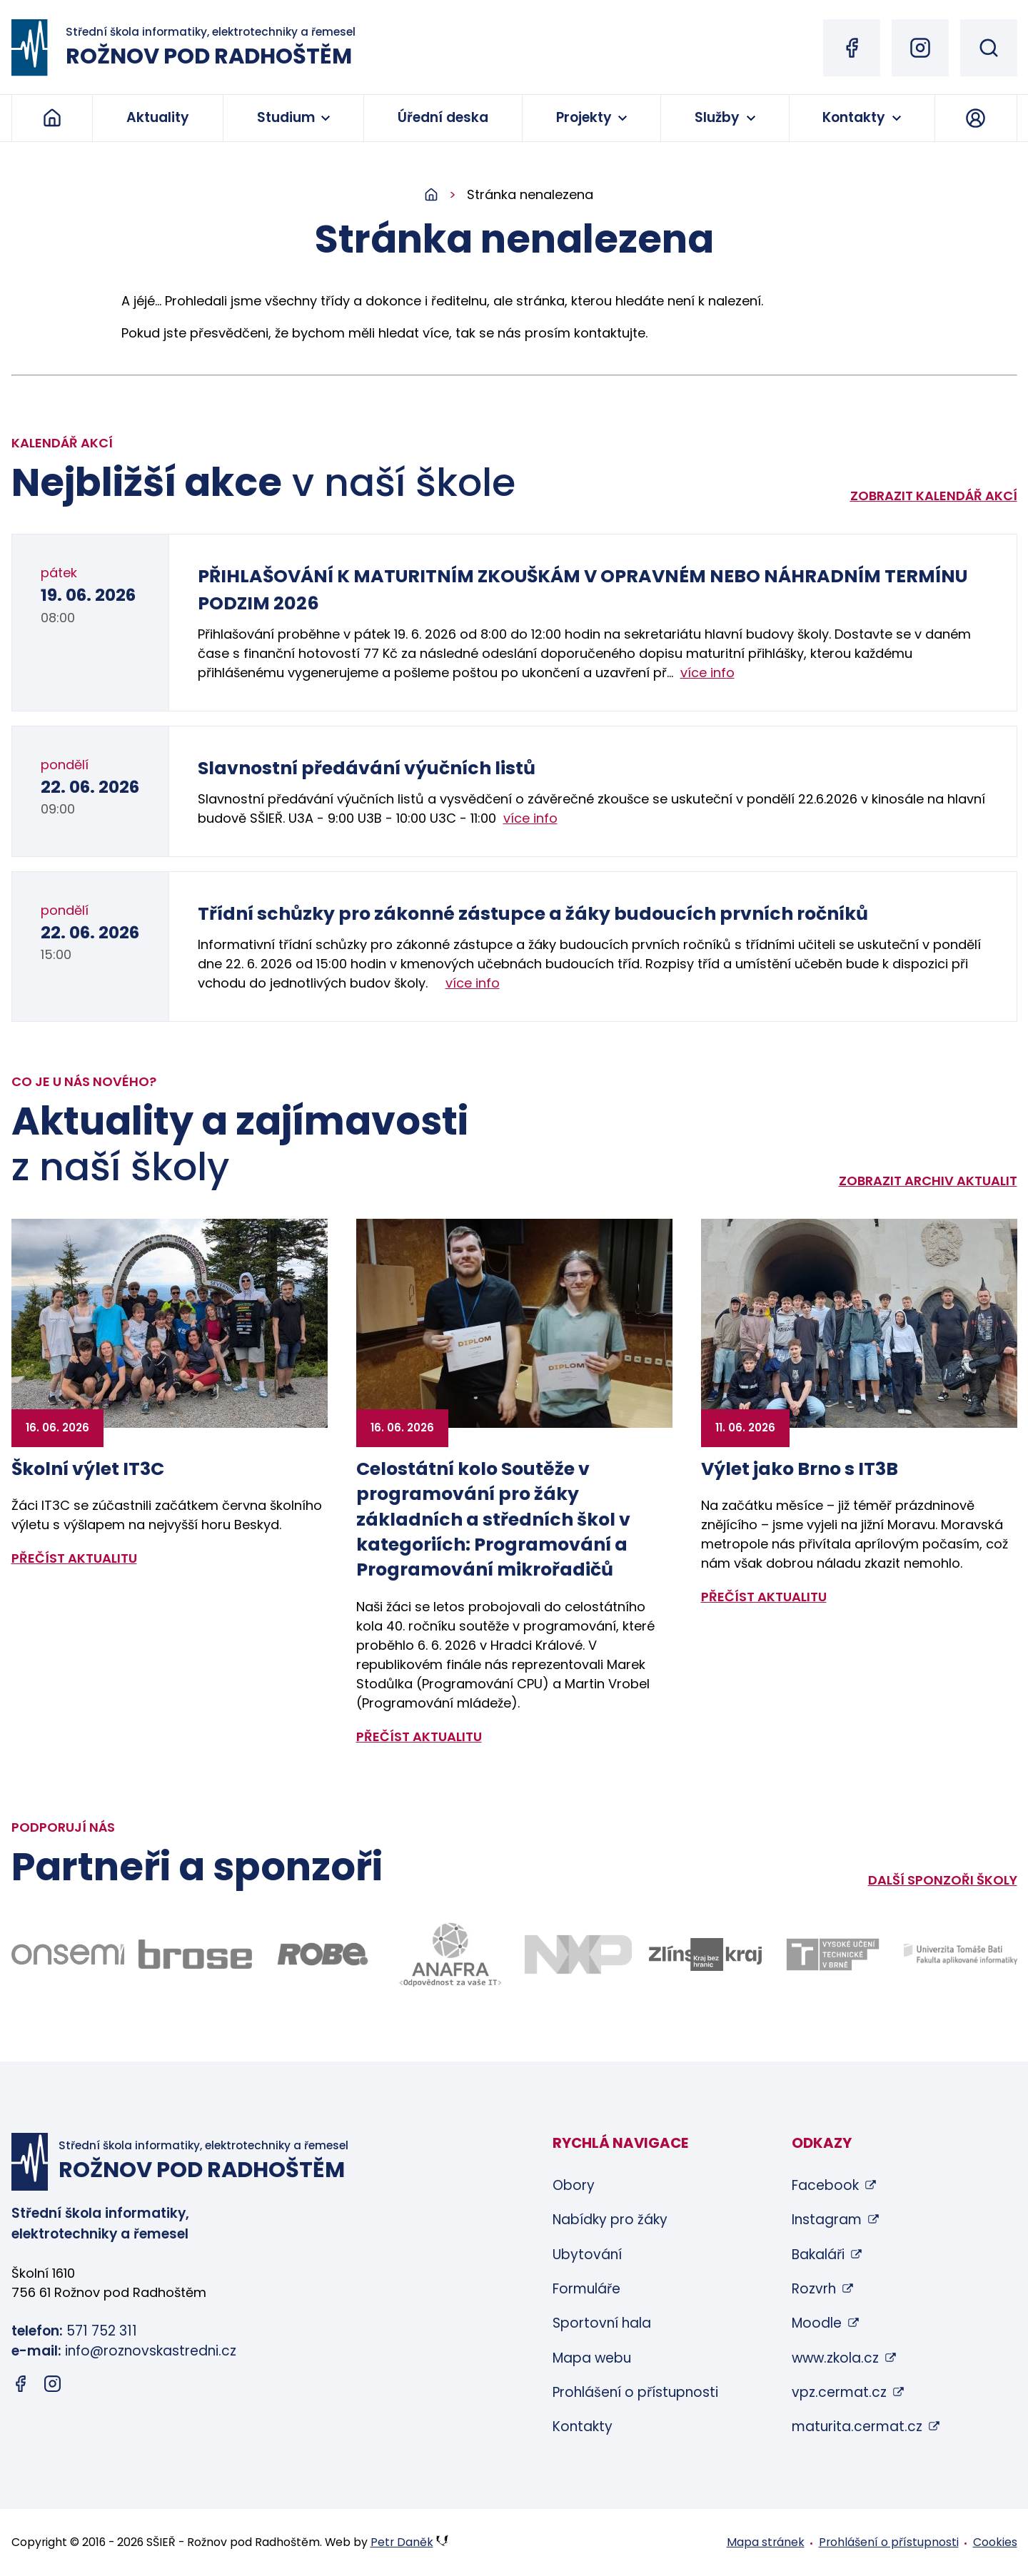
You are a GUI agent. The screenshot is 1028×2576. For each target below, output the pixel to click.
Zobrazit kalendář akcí (933, 495)
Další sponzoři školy (942, 1880)
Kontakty (853, 117)
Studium (286, 117)
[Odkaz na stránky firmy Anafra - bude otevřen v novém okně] (450, 1954)
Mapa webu (592, 2358)
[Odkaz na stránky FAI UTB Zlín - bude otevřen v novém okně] (960, 1954)
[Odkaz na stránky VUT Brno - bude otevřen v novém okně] (833, 1954)
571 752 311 (101, 2331)
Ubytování (587, 2254)
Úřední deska (443, 117)
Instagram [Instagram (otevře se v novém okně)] (827, 2219)
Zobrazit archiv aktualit (928, 1181)
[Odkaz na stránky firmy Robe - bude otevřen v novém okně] (323, 1954)
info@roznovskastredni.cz (150, 2351)
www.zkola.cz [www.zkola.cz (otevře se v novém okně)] (835, 2358)
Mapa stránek (766, 2542)
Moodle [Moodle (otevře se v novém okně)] (817, 2323)
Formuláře (586, 2288)
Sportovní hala (602, 2323)
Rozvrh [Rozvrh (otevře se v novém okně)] (814, 2288)
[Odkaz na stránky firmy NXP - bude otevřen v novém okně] (578, 1954)
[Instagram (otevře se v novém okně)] (920, 47)
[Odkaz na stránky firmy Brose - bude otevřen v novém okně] (195, 1954)
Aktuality (157, 117)
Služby (717, 117)
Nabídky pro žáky (610, 2219)
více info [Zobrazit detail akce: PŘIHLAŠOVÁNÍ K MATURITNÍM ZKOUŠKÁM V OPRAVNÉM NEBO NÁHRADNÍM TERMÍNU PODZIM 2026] (707, 672)
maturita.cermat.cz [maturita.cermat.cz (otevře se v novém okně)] (857, 2426)
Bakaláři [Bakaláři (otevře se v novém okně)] (818, 2254)
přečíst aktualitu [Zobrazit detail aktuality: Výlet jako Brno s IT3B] (764, 1597)
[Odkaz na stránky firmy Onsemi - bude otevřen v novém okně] (68, 1954)
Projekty (584, 117)
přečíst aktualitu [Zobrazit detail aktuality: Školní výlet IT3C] (74, 1558)
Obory (574, 2185)
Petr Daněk (402, 2542)
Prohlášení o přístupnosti (635, 2392)
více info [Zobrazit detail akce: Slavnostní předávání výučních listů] (530, 818)
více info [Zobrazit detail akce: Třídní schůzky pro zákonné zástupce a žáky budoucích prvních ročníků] (472, 983)
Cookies (995, 2542)
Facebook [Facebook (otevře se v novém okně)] (825, 2185)
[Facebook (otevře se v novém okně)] (851, 47)
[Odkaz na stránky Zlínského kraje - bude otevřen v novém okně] (705, 1954)
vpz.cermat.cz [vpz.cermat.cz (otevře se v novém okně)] (839, 2392)
